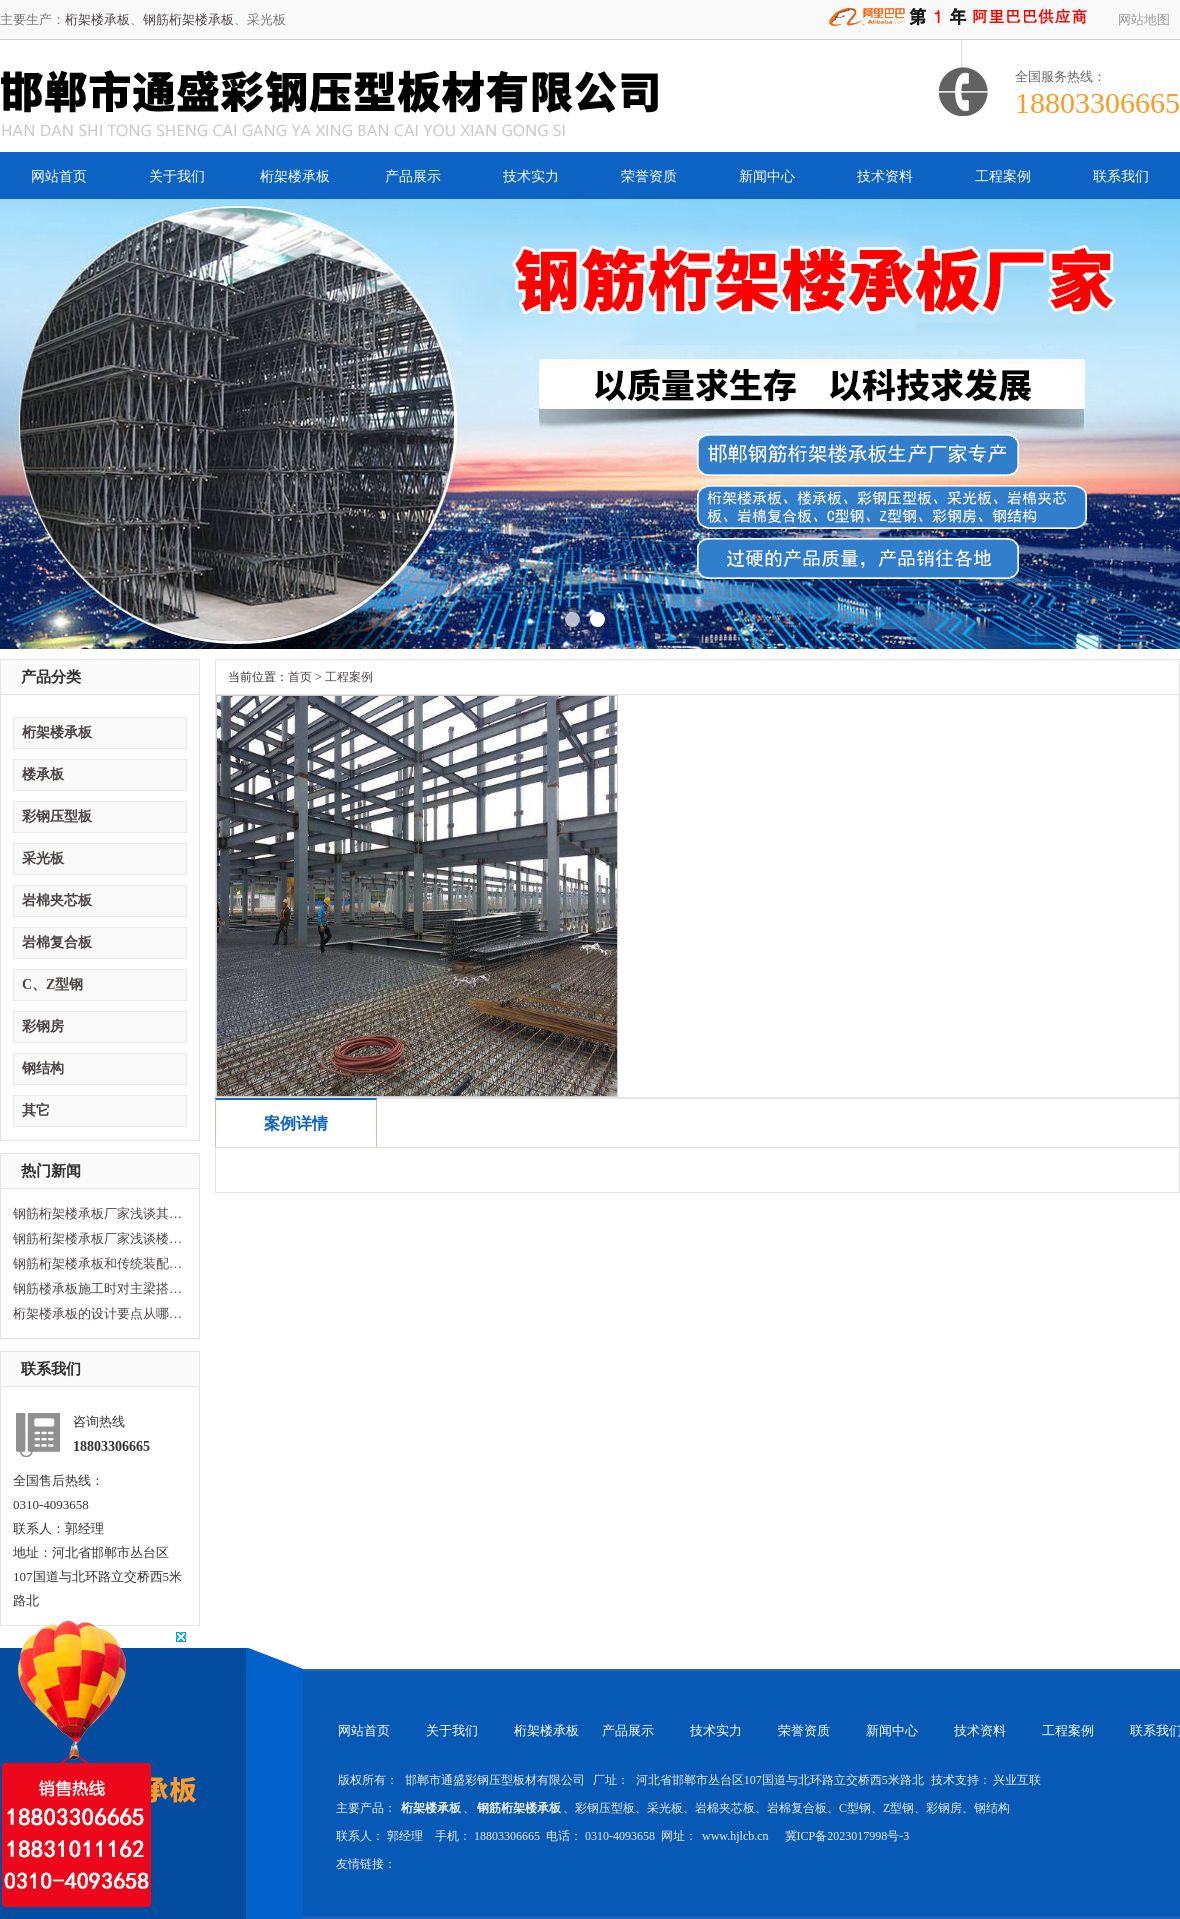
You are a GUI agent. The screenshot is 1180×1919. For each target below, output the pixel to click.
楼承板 (43, 774)
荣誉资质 (649, 176)
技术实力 (531, 176)
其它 (36, 1110)
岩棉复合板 (57, 942)
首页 (300, 677)
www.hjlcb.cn (737, 1836)
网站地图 (1144, 19)
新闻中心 (767, 176)
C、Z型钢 (52, 984)
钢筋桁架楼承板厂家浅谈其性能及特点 (98, 1213)
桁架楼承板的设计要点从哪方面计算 (98, 1313)
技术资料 (885, 176)
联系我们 (1121, 176)
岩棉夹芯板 (57, 900)
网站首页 (59, 176)
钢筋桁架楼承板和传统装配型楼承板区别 (98, 1263)
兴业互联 (1017, 1780)
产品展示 (413, 176)
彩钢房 (43, 1026)
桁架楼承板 (97, 19)
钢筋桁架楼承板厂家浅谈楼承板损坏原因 (98, 1238)
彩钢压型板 (57, 816)
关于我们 (177, 176)
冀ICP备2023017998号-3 (847, 1836)
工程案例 (1003, 176)
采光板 (43, 858)
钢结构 (43, 1068)
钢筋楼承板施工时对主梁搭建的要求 (98, 1288)
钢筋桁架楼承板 (188, 19)
